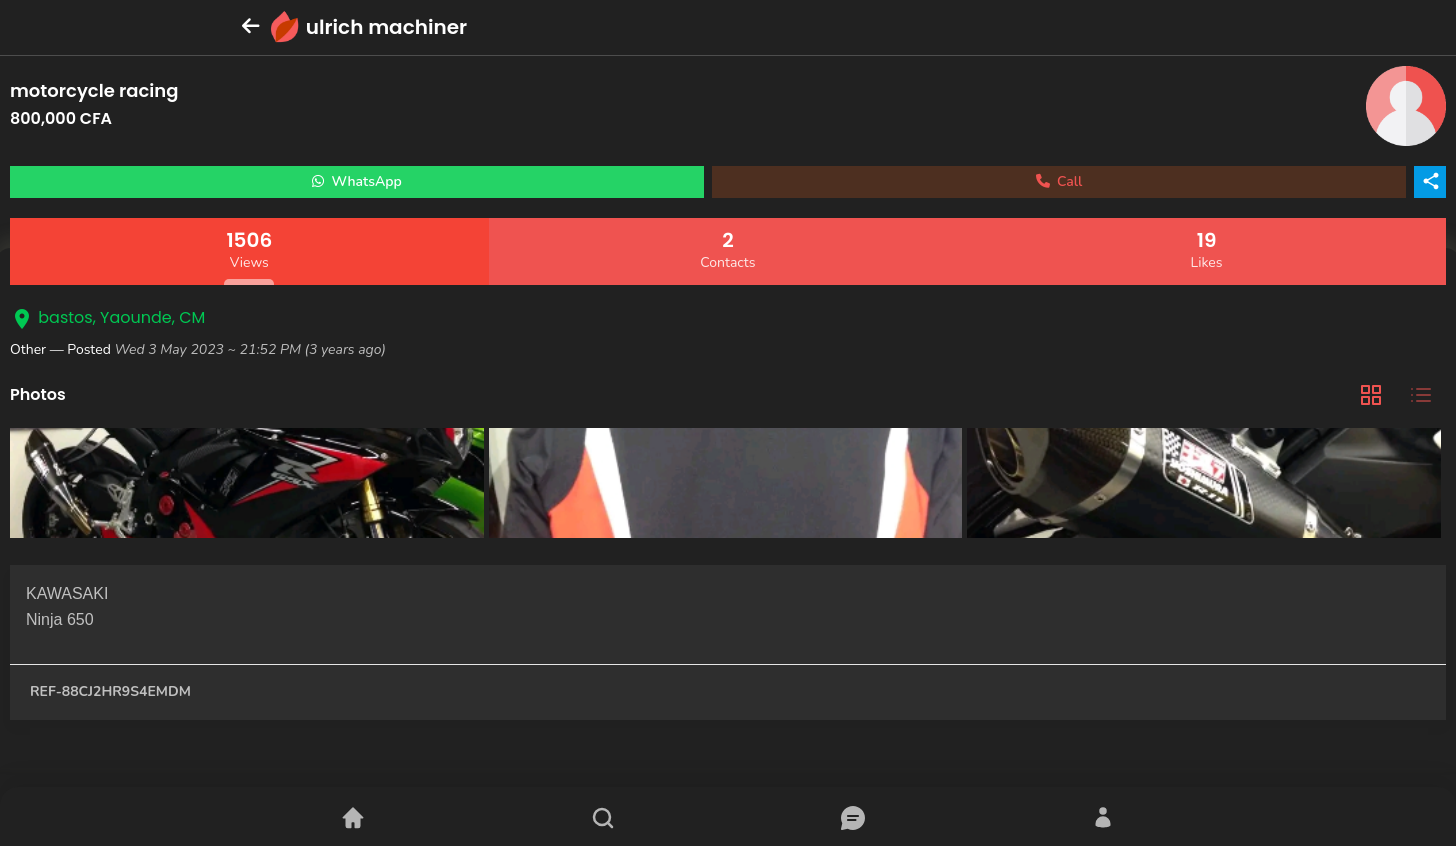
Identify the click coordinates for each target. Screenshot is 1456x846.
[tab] (1371, 395)
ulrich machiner (386, 27)
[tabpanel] (728, 485)
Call (1059, 181)
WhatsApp (357, 181)
